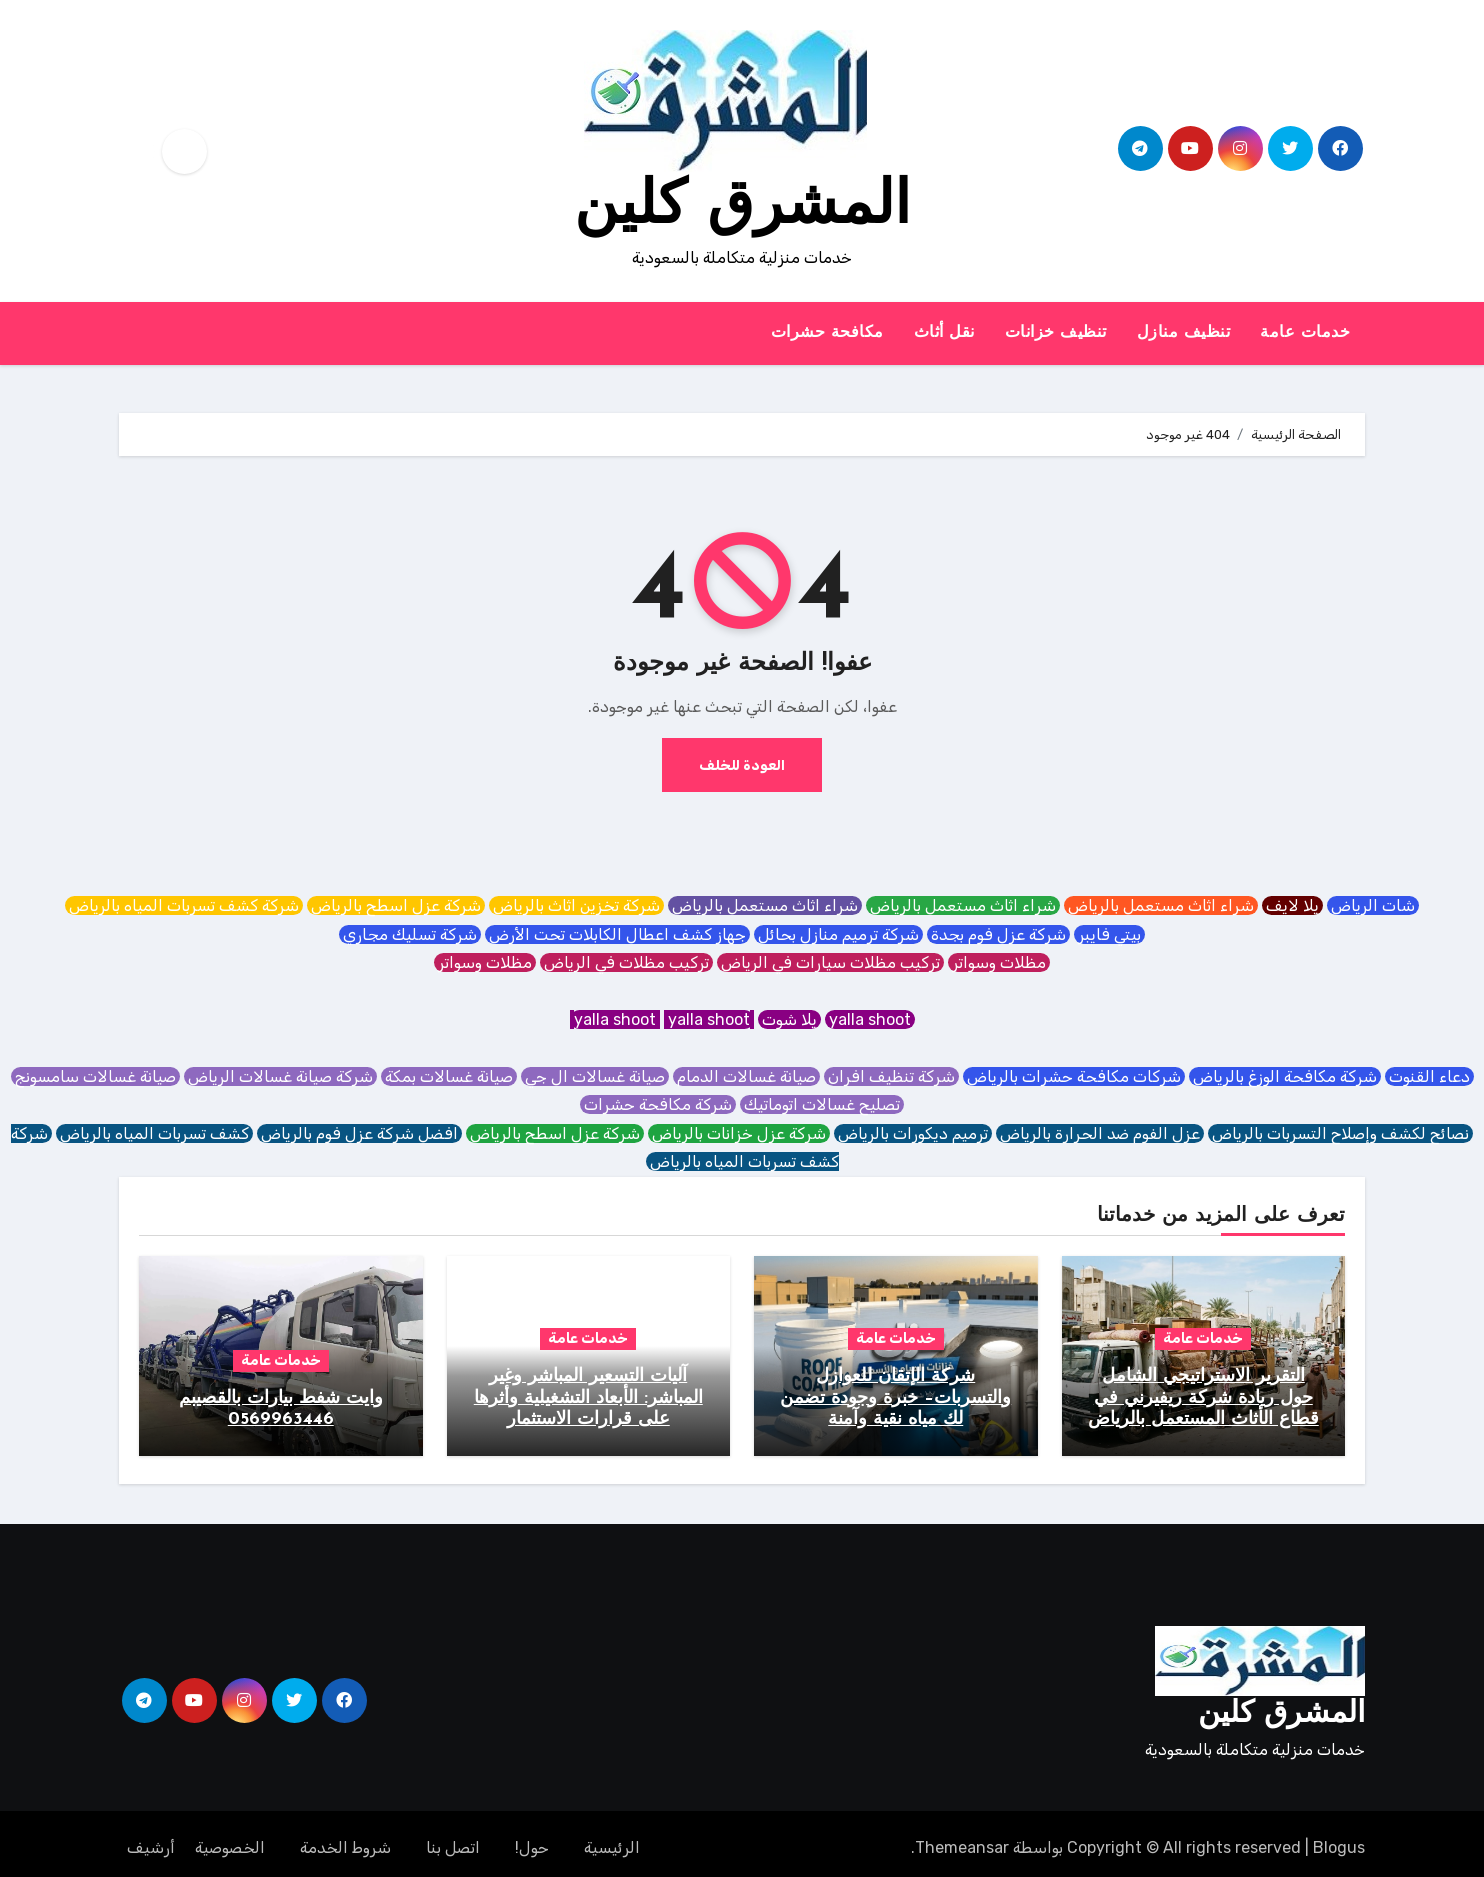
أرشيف (151, 1838)
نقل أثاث (944, 333)
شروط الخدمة (345, 1838)
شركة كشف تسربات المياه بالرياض (184, 905)
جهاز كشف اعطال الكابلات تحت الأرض (617, 934)
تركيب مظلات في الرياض (626, 962)
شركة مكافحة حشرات (658, 1104)
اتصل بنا (453, 1838)
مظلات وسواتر (999, 962)
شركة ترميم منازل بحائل (838, 934)
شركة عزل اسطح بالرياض (396, 905)
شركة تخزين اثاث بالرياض (576, 905)
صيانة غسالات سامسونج (95, 1076)
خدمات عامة (1305, 333)
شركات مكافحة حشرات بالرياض (1074, 1076)
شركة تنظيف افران (891, 1076)
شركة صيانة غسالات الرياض (280, 1076)
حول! (532, 1838)
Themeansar (962, 1838)
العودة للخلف (742, 764)
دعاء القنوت (1429, 1076)
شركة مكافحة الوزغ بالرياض (1285, 1076)
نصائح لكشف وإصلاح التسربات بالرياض (1340, 1133)
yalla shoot (870, 1019)
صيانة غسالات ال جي (595, 1076)
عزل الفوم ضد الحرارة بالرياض (1100, 1133)
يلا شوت (789, 1019)
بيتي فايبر (1109, 934)
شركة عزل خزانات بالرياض (739, 1133)
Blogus (1339, 1838)
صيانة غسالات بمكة (449, 1076)
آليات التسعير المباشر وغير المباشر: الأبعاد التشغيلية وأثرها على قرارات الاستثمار (588, 1398)
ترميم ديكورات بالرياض (913, 1133)
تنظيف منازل (1184, 333)
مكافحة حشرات (827, 333)
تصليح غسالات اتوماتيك (822, 1104)
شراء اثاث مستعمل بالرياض (1161, 905)
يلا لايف (1292, 905)
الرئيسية (612, 1838)
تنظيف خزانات (1056, 333)
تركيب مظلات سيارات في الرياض (830, 962)
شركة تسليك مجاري (410, 934)
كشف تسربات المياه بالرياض (154, 1133)
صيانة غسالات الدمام (746, 1076)
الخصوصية (230, 1838)
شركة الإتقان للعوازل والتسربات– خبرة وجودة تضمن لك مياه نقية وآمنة (895, 1398)
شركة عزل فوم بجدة (998, 934)
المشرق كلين (742, 208)
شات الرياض (1373, 905)
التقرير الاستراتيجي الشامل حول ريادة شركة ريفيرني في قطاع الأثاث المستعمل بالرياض (1203, 1398)
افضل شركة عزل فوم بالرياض (359, 1133)
